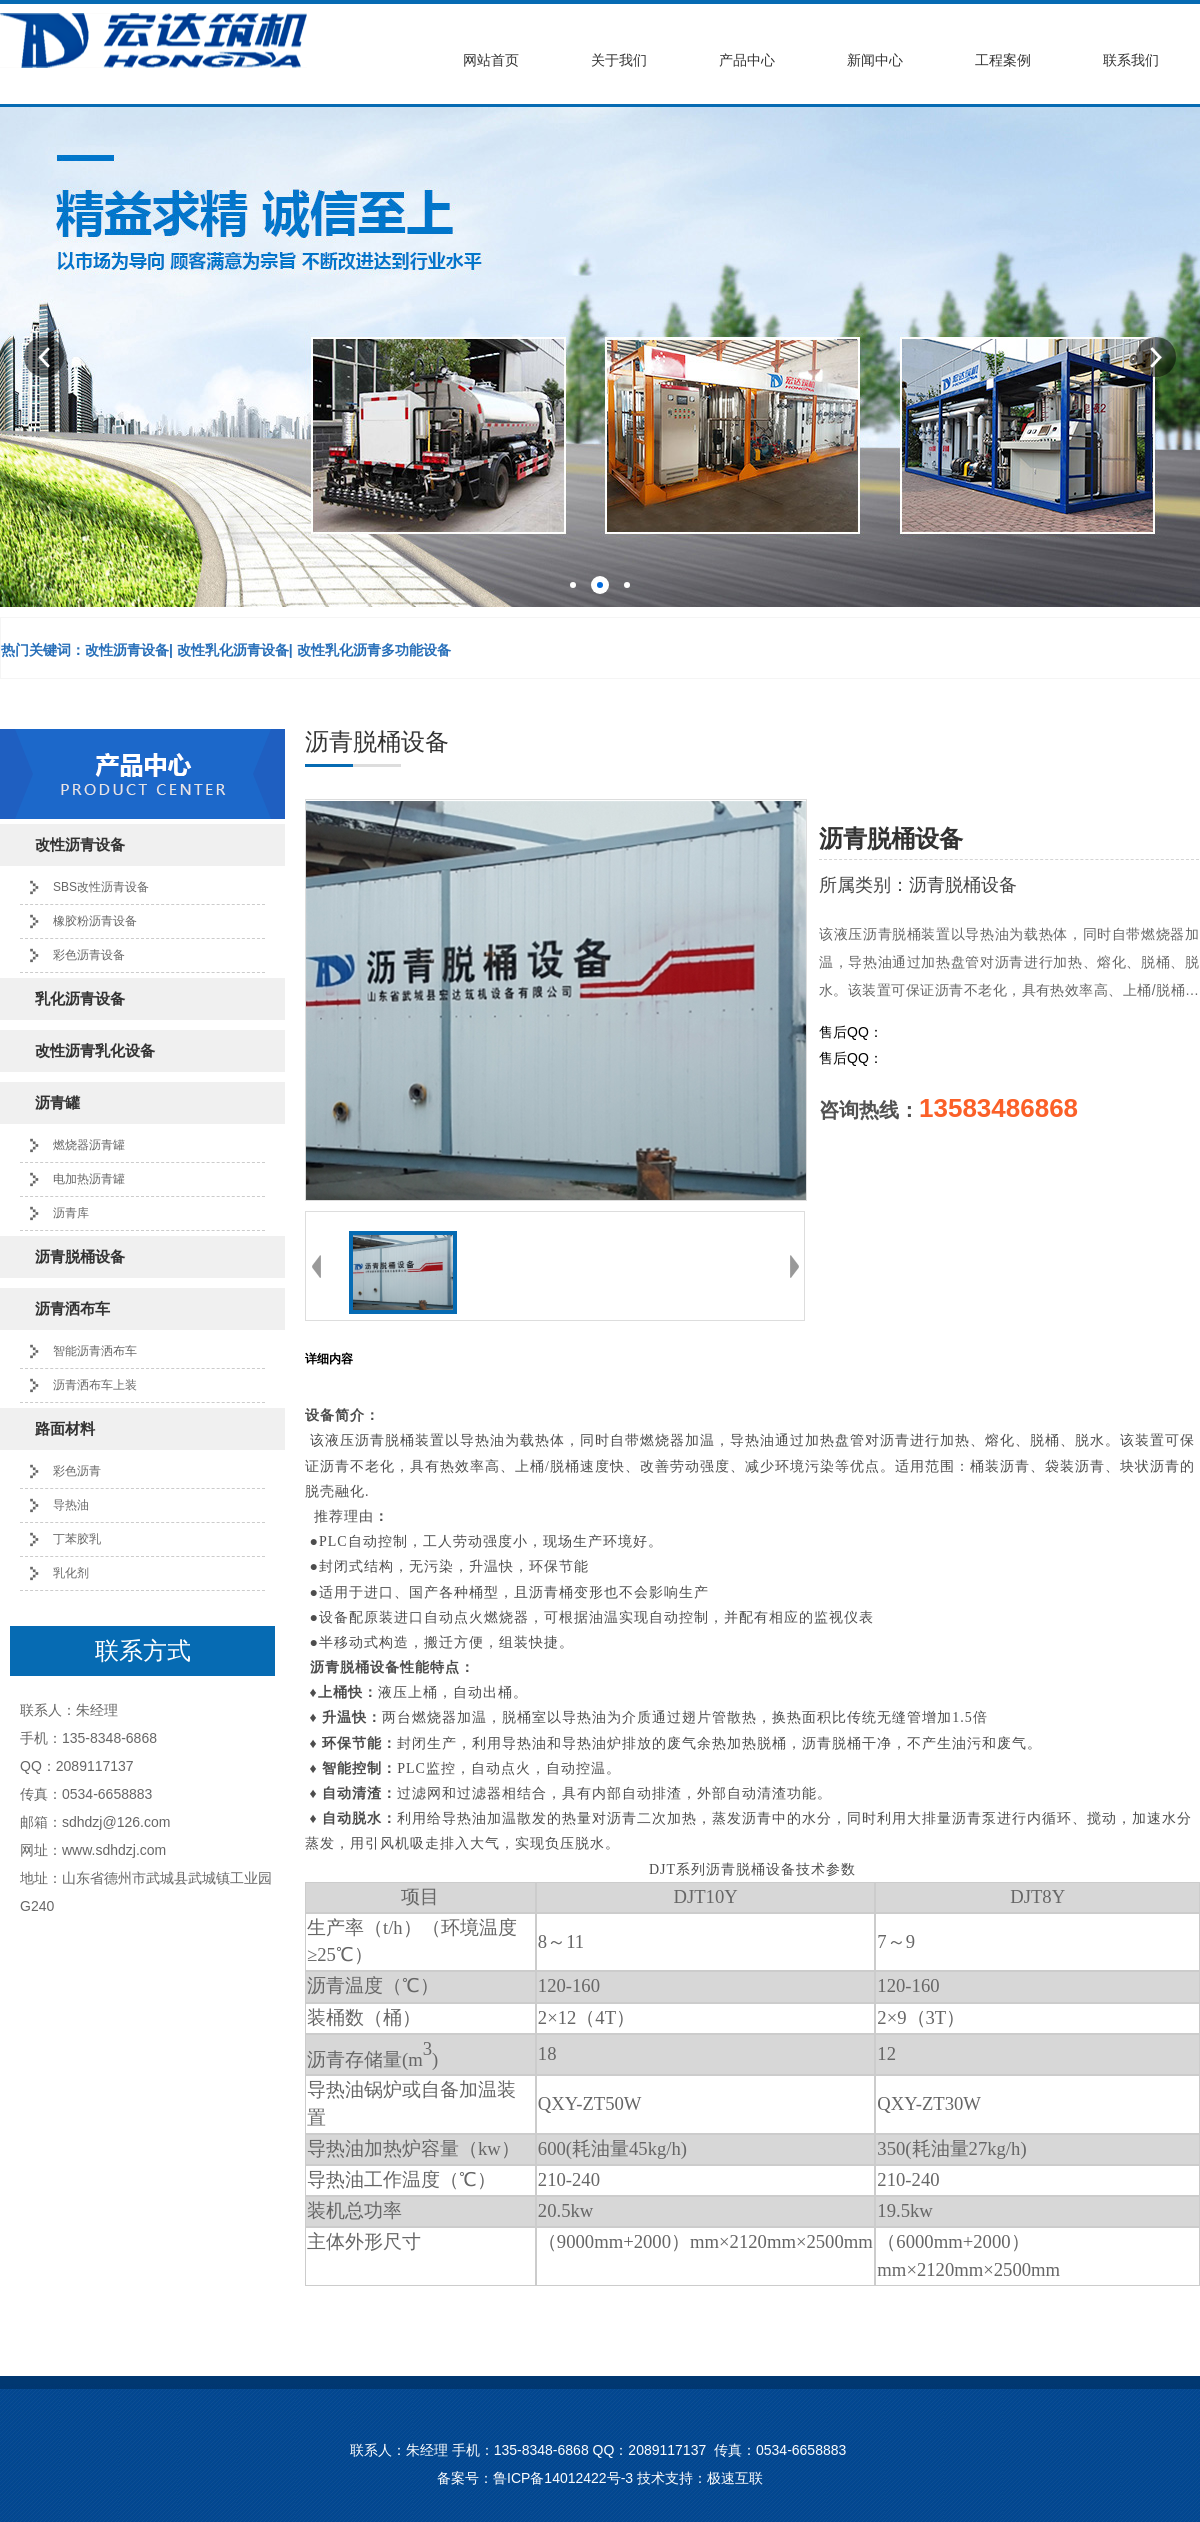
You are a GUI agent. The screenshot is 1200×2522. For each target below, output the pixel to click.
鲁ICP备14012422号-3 (563, 2478)
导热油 (71, 1505)
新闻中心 (875, 60)
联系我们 (1131, 60)
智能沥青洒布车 (95, 1351)
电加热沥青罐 (89, 1179)
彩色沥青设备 (89, 955)
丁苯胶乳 (77, 1539)
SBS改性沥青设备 (101, 887)
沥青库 (71, 1213)
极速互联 (735, 2478)
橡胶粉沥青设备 (95, 921)
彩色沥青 (77, 1471)
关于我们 (619, 60)
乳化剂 (71, 1573)
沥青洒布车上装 (95, 1385)
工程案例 (1003, 60)
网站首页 (491, 60)
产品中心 (747, 60)
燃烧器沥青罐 (89, 1145)
